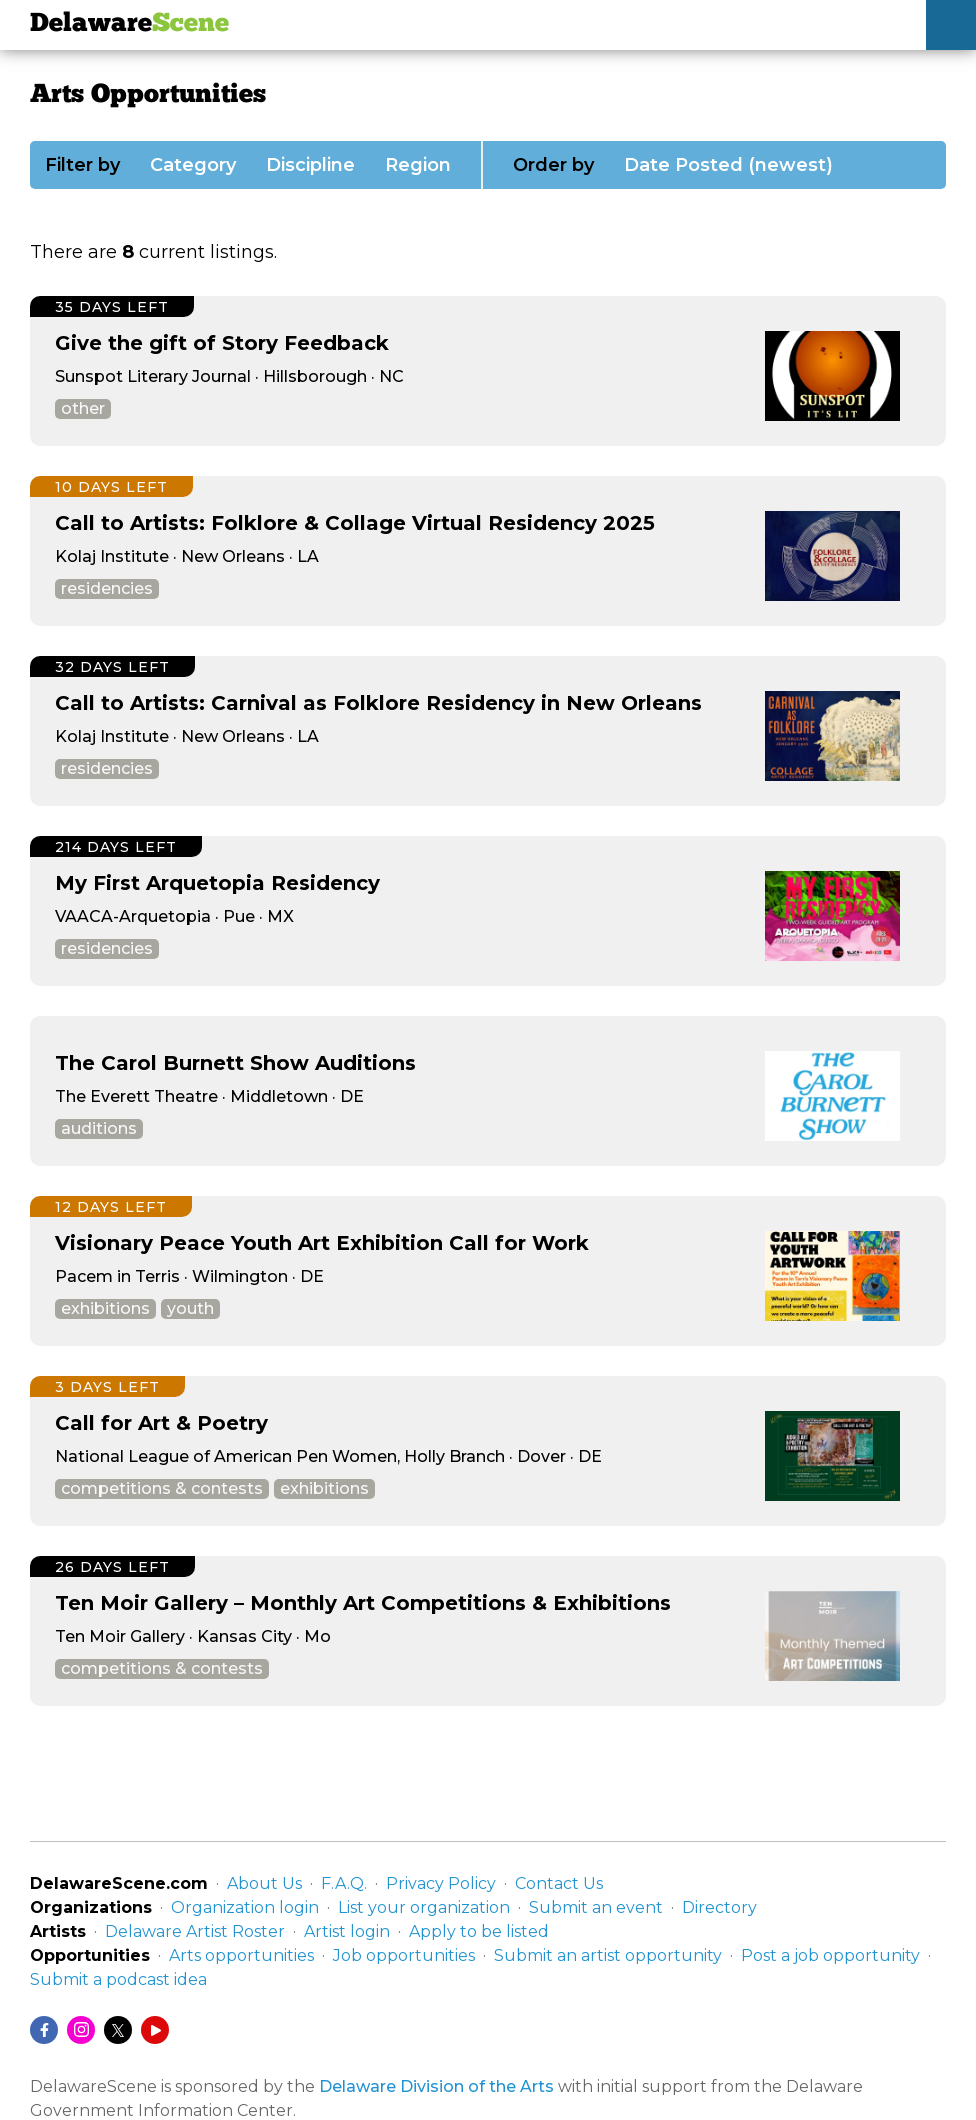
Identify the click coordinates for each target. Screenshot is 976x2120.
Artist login (347, 1931)
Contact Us (559, 1883)
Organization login (245, 1907)
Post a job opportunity (830, 1955)
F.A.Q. (344, 1883)
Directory (719, 1907)
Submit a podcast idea (118, 1979)
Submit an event (596, 1907)
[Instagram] (81, 2030)
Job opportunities (404, 1955)
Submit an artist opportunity (608, 1955)
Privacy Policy (441, 1883)
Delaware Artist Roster (195, 1931)
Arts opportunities (241, 1955)
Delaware (129, 24)
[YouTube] (155, 2030)
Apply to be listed (479, 1931)
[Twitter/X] (118, 2030)
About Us (264, 1883)
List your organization (424, 1907)
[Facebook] (44, 2030)
